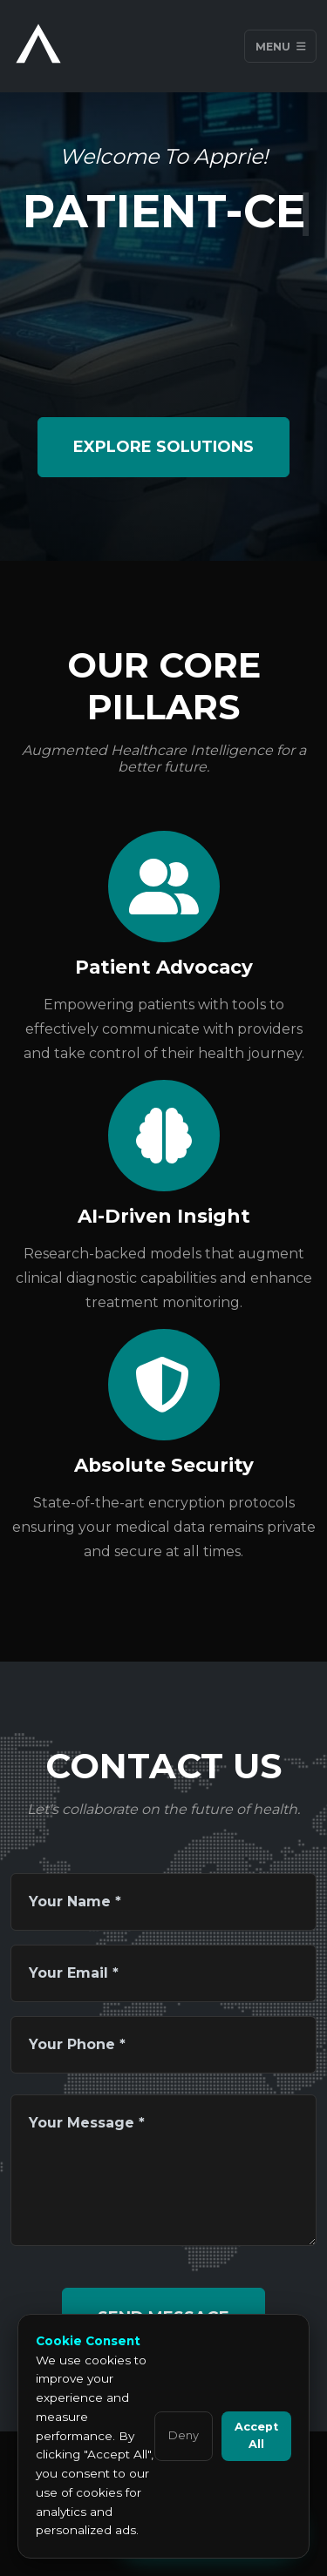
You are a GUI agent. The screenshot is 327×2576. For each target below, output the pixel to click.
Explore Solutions (163, 446)
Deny (183, 2435)
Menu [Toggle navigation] (280, 45)
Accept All (256, 2435)
